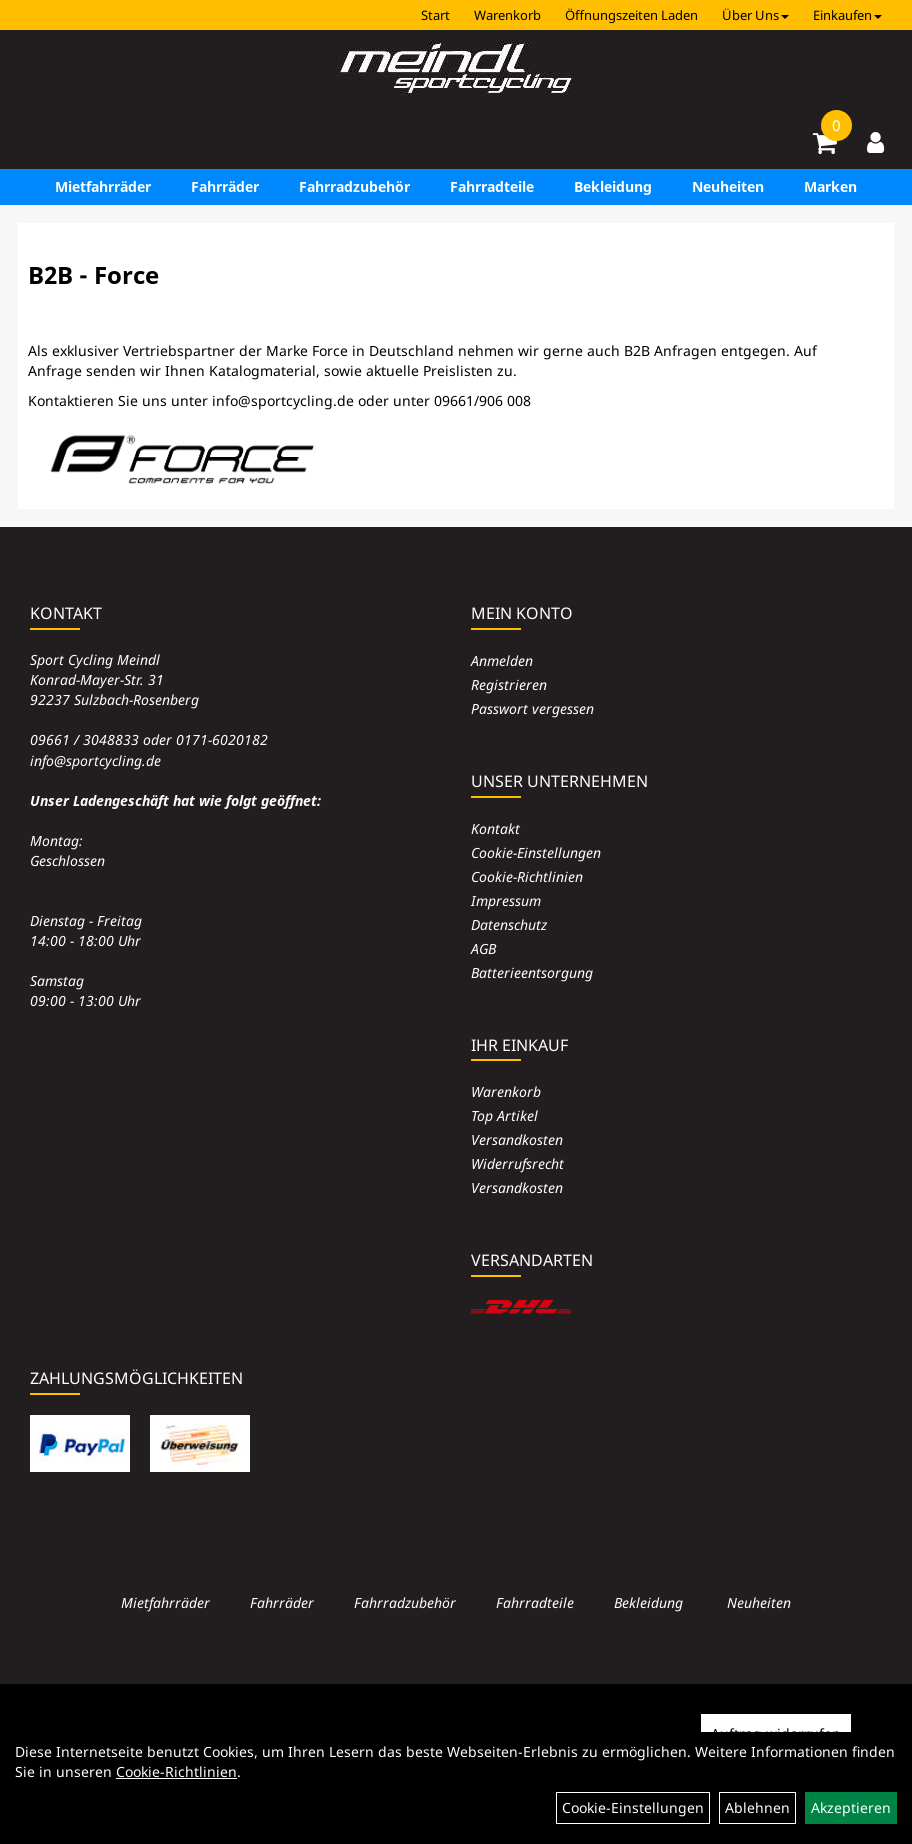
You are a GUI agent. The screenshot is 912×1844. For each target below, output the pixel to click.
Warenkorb (507, 15)
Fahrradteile (492, 186)
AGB (483, 948)
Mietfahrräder (103, 186)
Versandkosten (517, 1139)
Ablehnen (757, 1807)
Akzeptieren (851, 1807)
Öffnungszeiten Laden (631, 15)
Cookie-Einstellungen (536, 852)
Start (435, 15)
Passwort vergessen (532, 708)
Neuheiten (728, 186)
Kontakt (495, 828)
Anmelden (502, 660)
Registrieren (509, 684)
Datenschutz (509, 924)
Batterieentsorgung (532, 972)
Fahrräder (225, 186)
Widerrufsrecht (517, 1163)
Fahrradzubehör (354, 186)
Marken (830, 186)
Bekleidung (613, 186)
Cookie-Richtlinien (527, 876)
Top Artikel (504, 1115)
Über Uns (755, 15)
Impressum (506, 900)
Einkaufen (847, 15)
